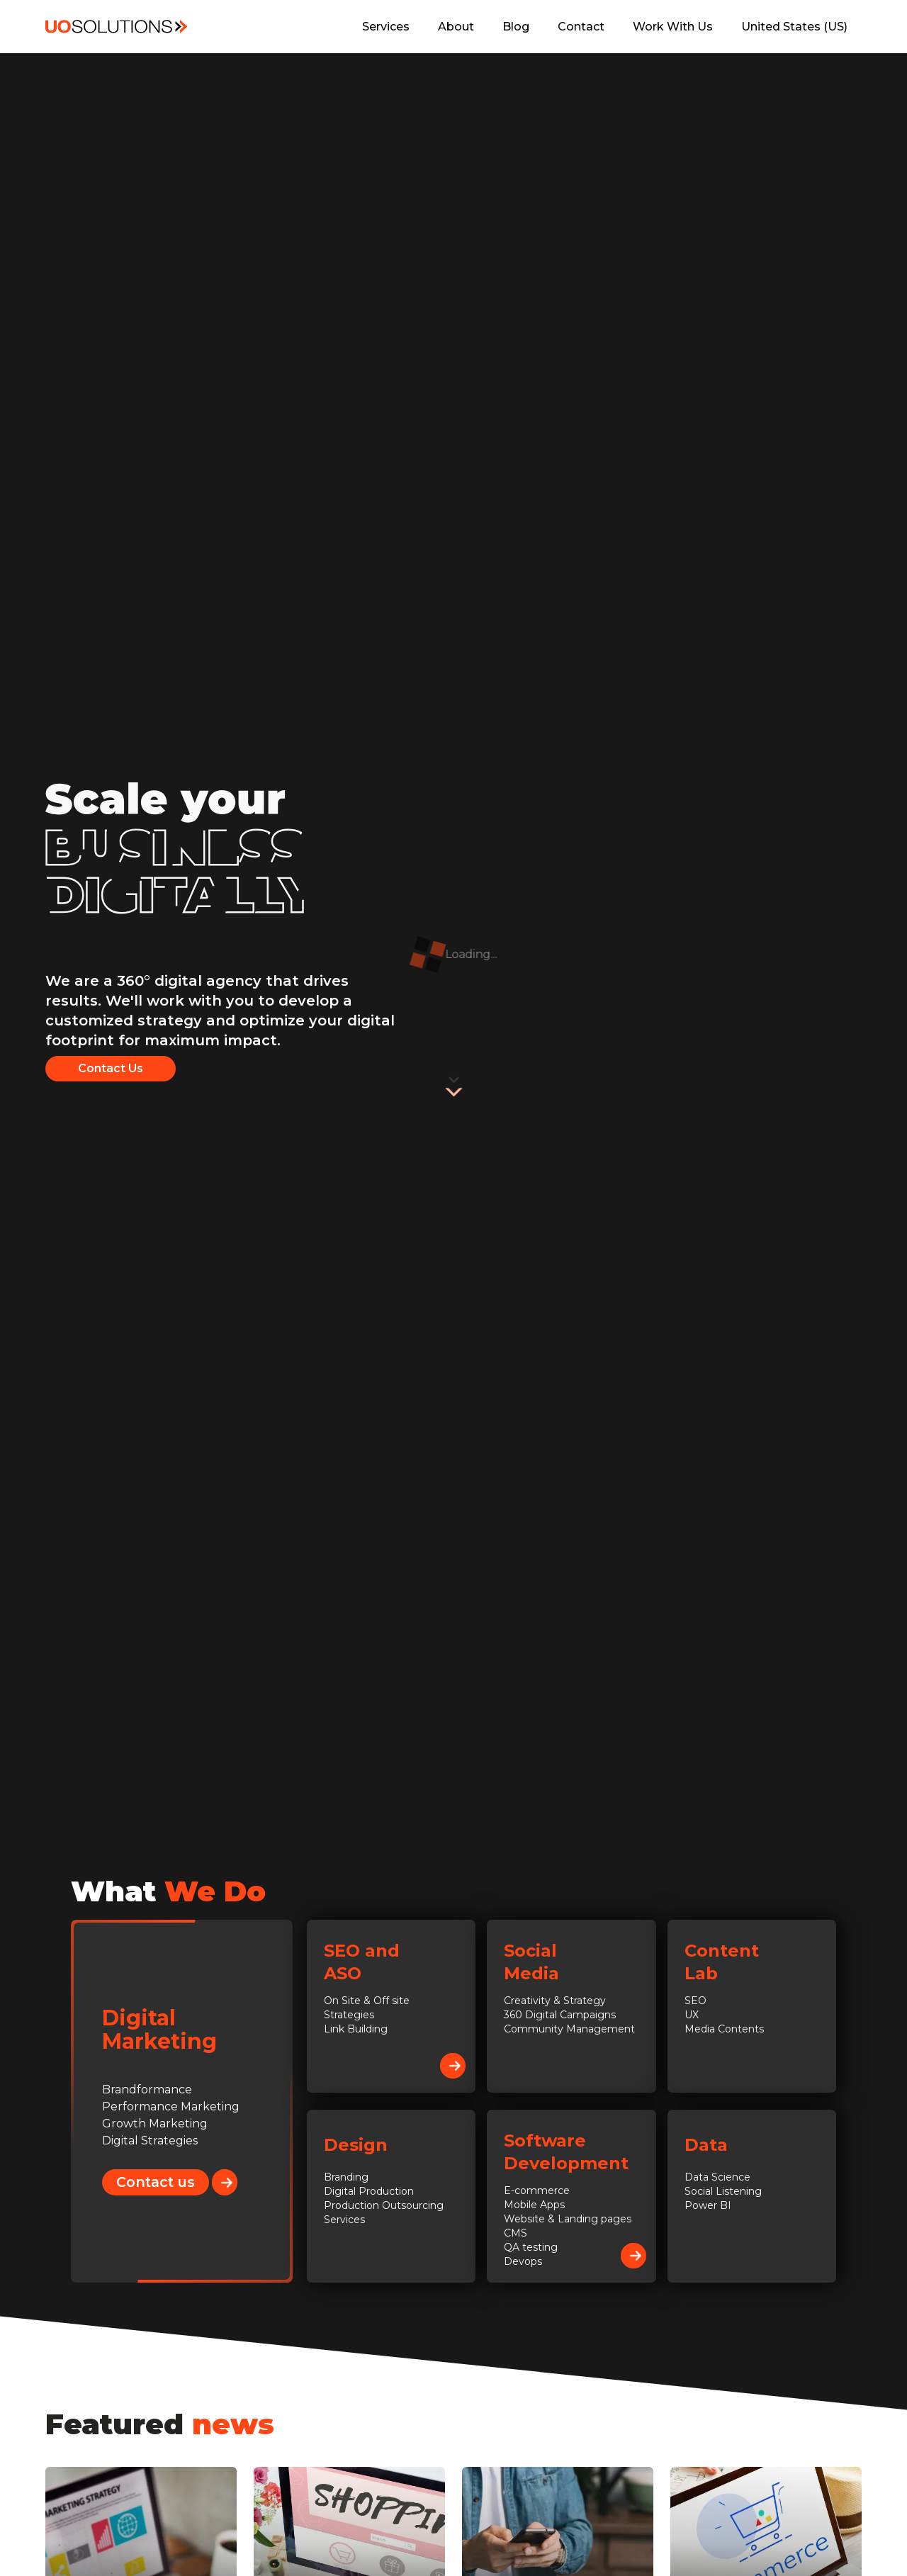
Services (386, 26)
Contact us (162, 2182)
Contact (581, 26)
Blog (515, 26)
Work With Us (673, 26)
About (456, 26)
